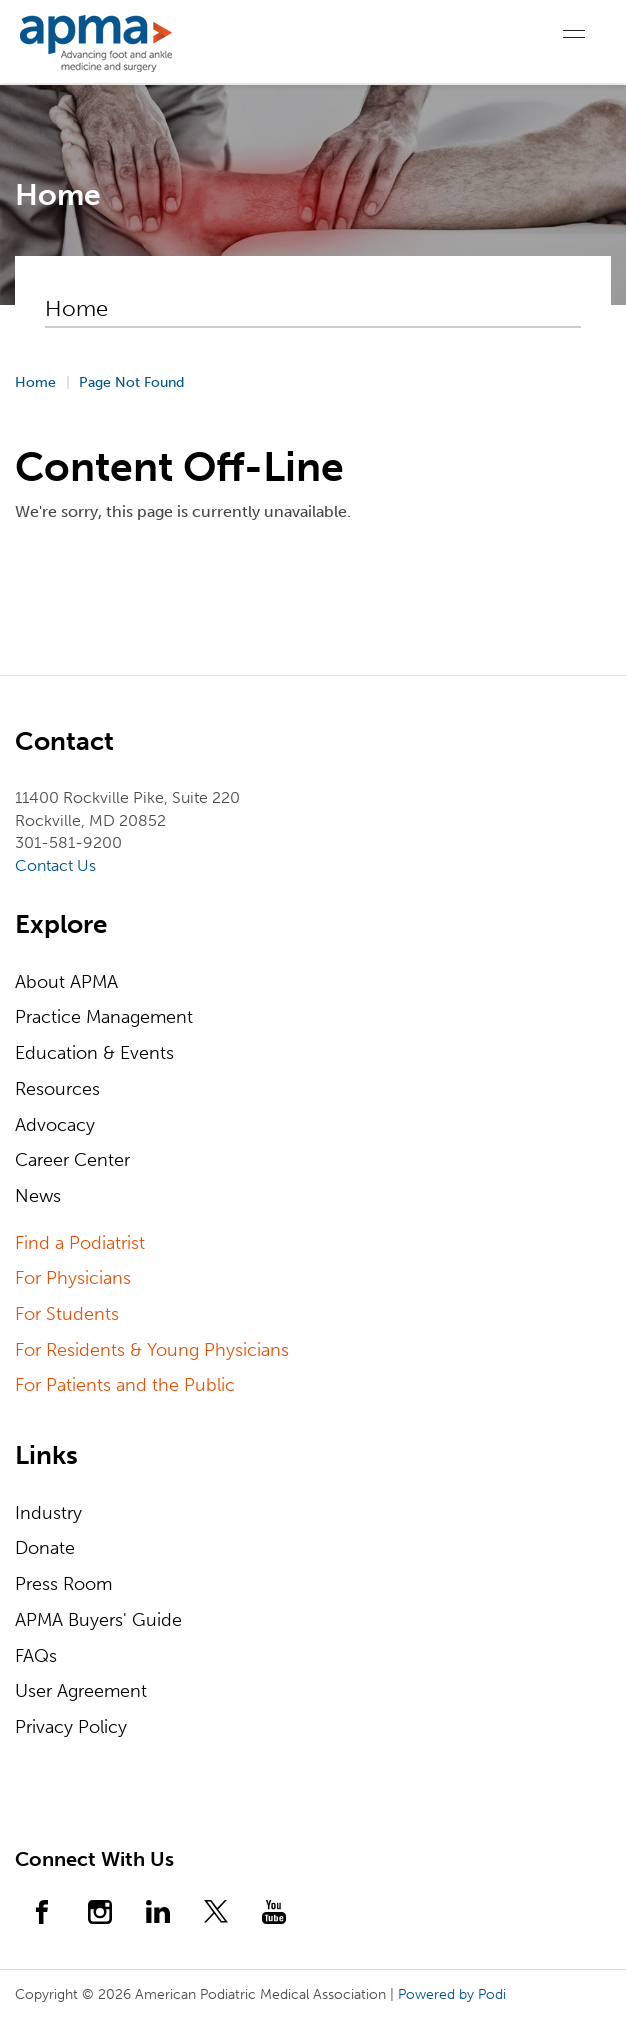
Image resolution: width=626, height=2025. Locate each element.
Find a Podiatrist (80, 1243)
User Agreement (81, 1691)
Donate (45, 1548)
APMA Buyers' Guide (98, 1620)
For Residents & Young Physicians (152, 1350)
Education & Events (94, 1053)
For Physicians (73, 1278)
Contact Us (55, 865)
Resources (57, 1089)
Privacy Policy (71, 1727)
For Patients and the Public (125, 1385)
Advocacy (55, 1125)
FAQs (36, 1656)
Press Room (63, 1584)
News (38, 1196)
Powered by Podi (452, 1994)
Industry (48, 1513)
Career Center (72, 1160)
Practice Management (104, 1017)
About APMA (66, 982)
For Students (67, 1314)
